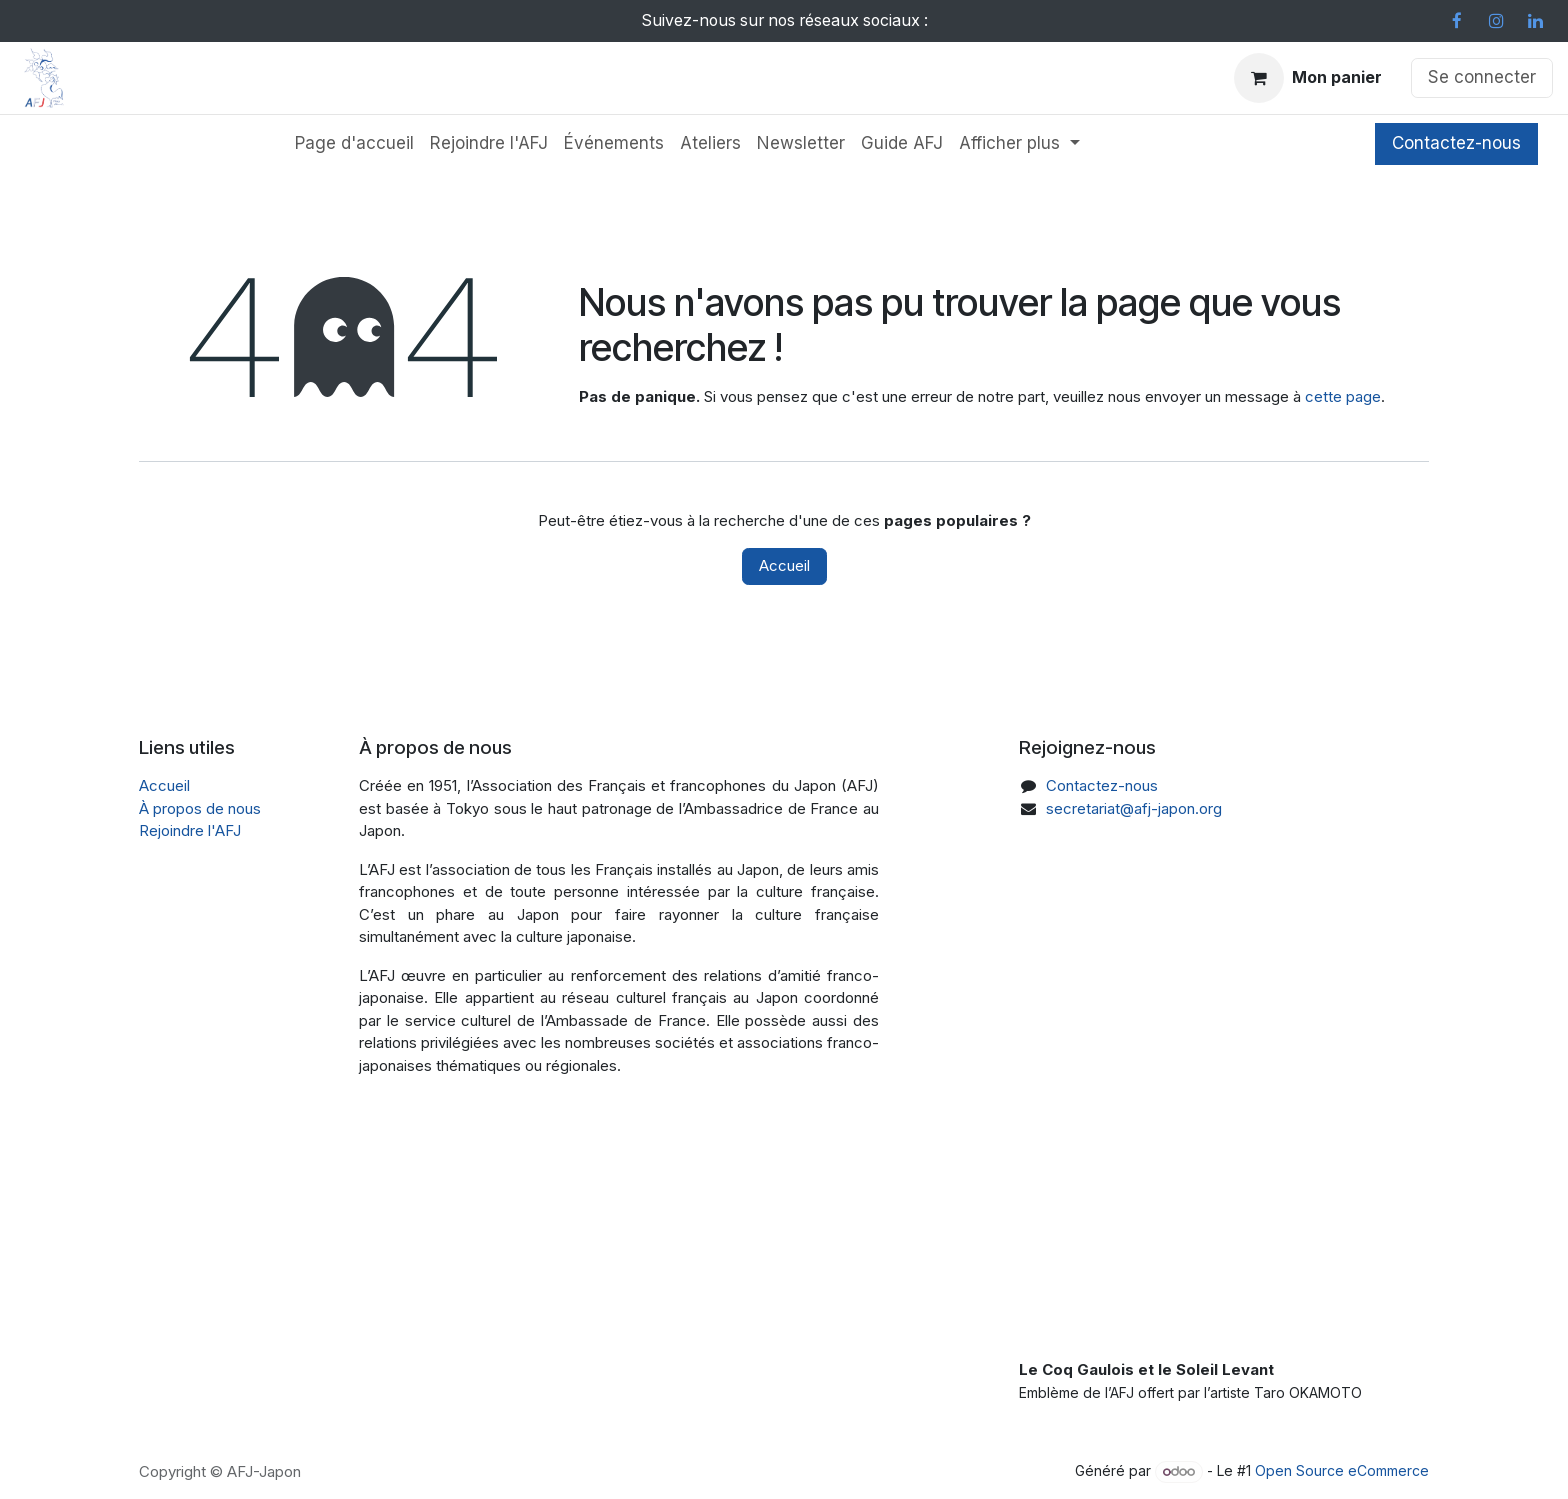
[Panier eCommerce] (1308, 78)
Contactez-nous (1456, 143)
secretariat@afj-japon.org (1134, 808)
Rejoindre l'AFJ (190, 830)
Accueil (784, 565)
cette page (1343, 396)
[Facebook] (1457, 21)
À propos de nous (200, 808)
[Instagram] (1496, 21)
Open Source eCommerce (1342, 1470)
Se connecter (1482, 77)
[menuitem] (354, 144)
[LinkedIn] (1535, 21)
